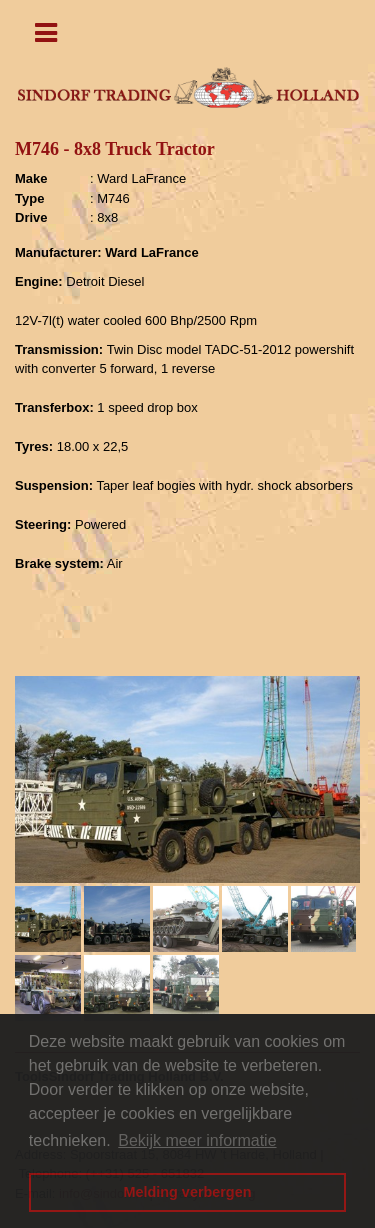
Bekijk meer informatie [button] (197, 1140)
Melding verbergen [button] (188, 1192)
